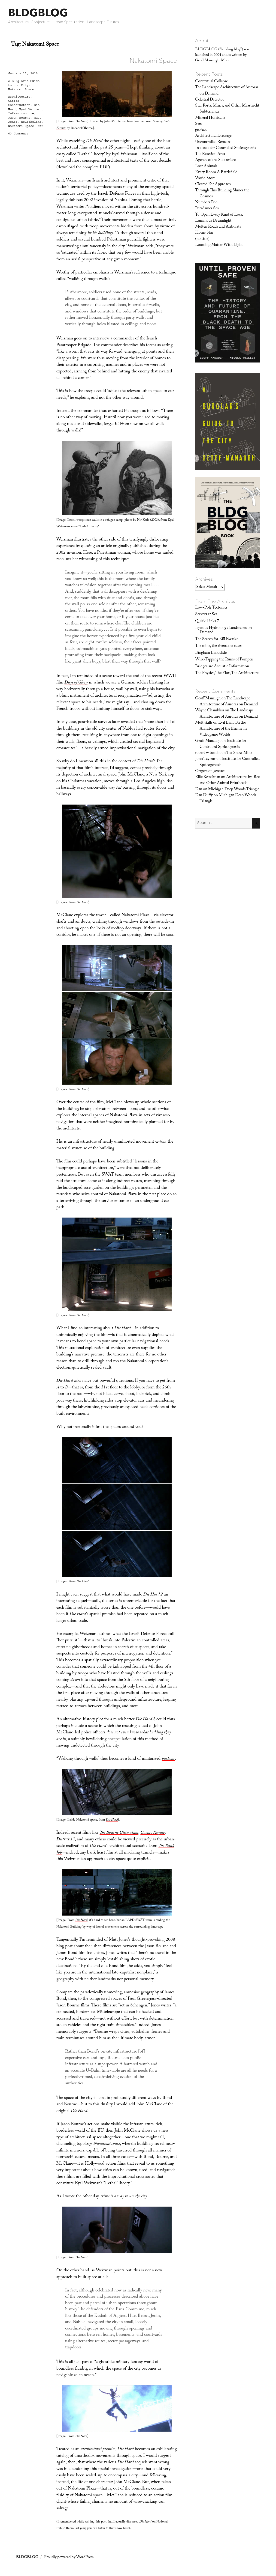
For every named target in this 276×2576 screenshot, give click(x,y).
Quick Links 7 (207, 621)
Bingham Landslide (211, 653)
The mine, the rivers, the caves (218, 646)
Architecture (19, 96)
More (225, 61)
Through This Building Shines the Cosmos (222, 193)
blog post (64, 1946)
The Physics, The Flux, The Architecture (226, 673)
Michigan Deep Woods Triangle (233, 789)
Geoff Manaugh (208, 698)
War (40, 126)
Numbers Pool (206, 202)
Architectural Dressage (213, 136)
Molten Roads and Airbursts (218, 226)
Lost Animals (206, 166)
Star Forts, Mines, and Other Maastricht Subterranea (227, 108)
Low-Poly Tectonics (211, 607)
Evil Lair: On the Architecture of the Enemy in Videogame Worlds (223, 729)
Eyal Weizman (30, 109)
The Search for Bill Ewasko (217, 639)
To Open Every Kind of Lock (219, 214)
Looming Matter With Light (219, 245)
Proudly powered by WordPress (69, 2557)
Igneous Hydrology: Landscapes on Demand (223, 630)
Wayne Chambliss (209, 710)
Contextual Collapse (211, 81)
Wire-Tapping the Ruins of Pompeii (224, 659)
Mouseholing (31, 122)
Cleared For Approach (213, 184)
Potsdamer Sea (207, 208)
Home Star (204, 232)
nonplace (145, 1972)
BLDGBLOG (38, 12)
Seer (198, 124)
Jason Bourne (19, 117)
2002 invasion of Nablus (105, 200)
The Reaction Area (210, 154)
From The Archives (215, 601)
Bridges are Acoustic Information (222, 666)
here (126, 2528)
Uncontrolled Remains (213, 142)
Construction (19, 105)
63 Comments (18, 133)
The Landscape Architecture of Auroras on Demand (226, 90)
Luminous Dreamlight (213, 220)
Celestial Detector (209, 99)
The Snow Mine (239, 753)
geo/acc (201, 130)
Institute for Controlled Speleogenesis (225, 148)
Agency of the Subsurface (215, 160)
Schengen (138, 2005)
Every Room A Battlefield (216, 172)
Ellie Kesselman (207, 777)
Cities (13, 101)
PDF (104, 167)
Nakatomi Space (153, 60)
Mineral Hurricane (210, 118)
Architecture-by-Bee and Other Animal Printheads (230, 780)
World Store (205, 178)
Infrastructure (21, 113)
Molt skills (203, 722)
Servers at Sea (206, 614)
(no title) (202, 239)
